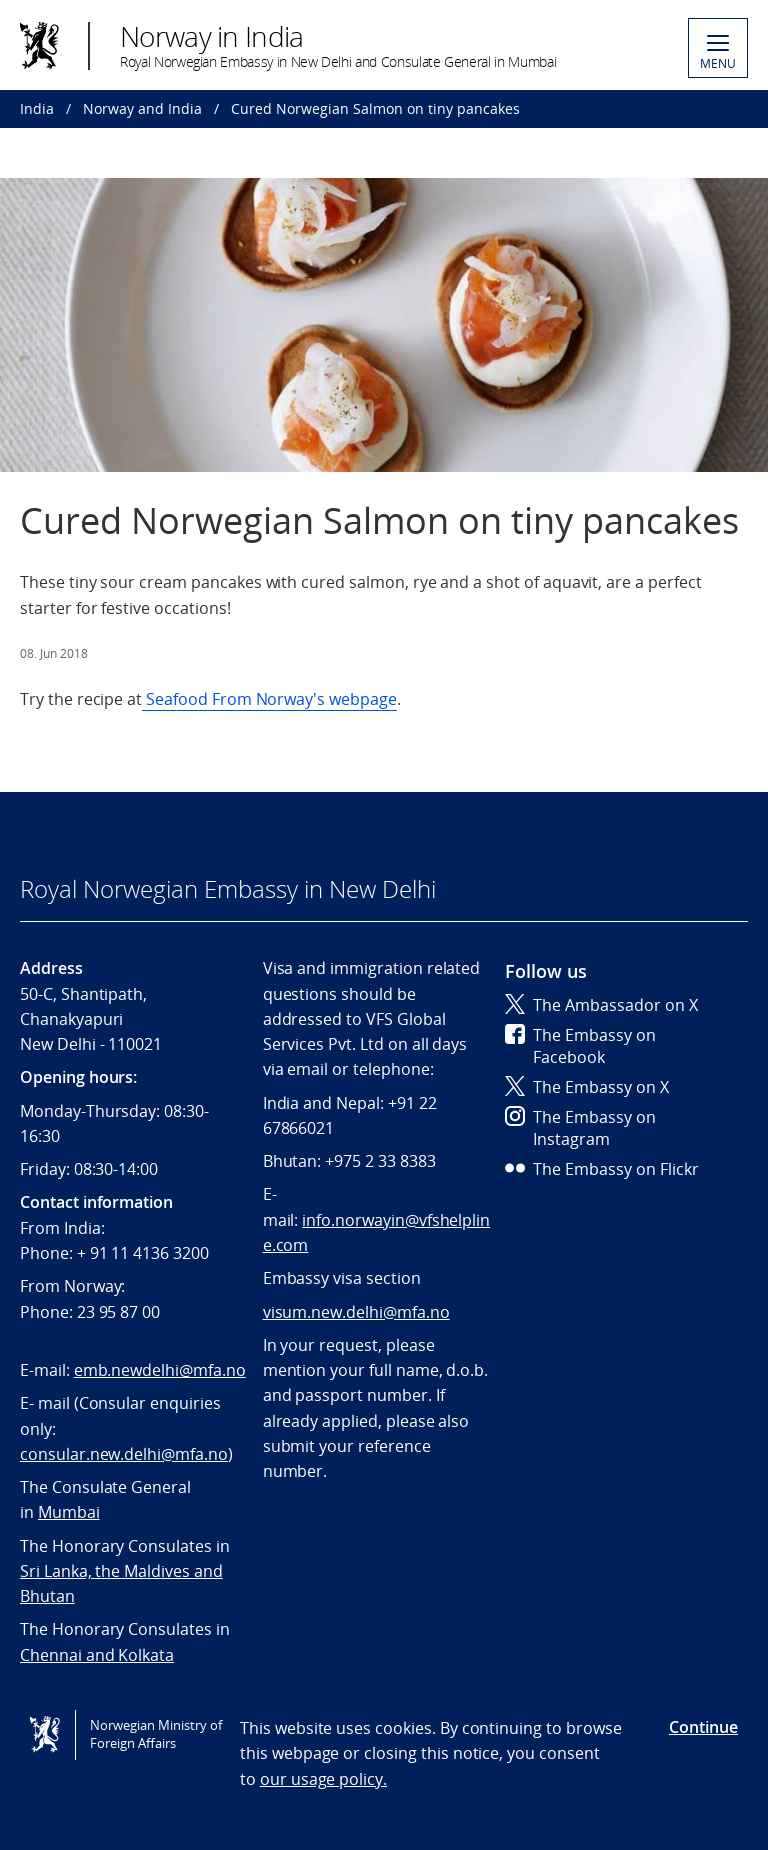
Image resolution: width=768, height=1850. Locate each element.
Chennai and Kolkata (97, 1655)
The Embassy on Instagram (580, 1128)
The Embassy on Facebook (580, 1046)
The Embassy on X (587, 1087)
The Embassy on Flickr (602, 1169)
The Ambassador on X (601, 1005)
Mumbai (69, 1512)
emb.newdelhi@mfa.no (160, 1370)
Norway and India (142, 108)
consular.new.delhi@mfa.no (124, 1454)
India (37, 108)
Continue (703, 1727)
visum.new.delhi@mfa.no (356, 1312)
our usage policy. (323, 1779)
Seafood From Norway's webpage (269, 699)
